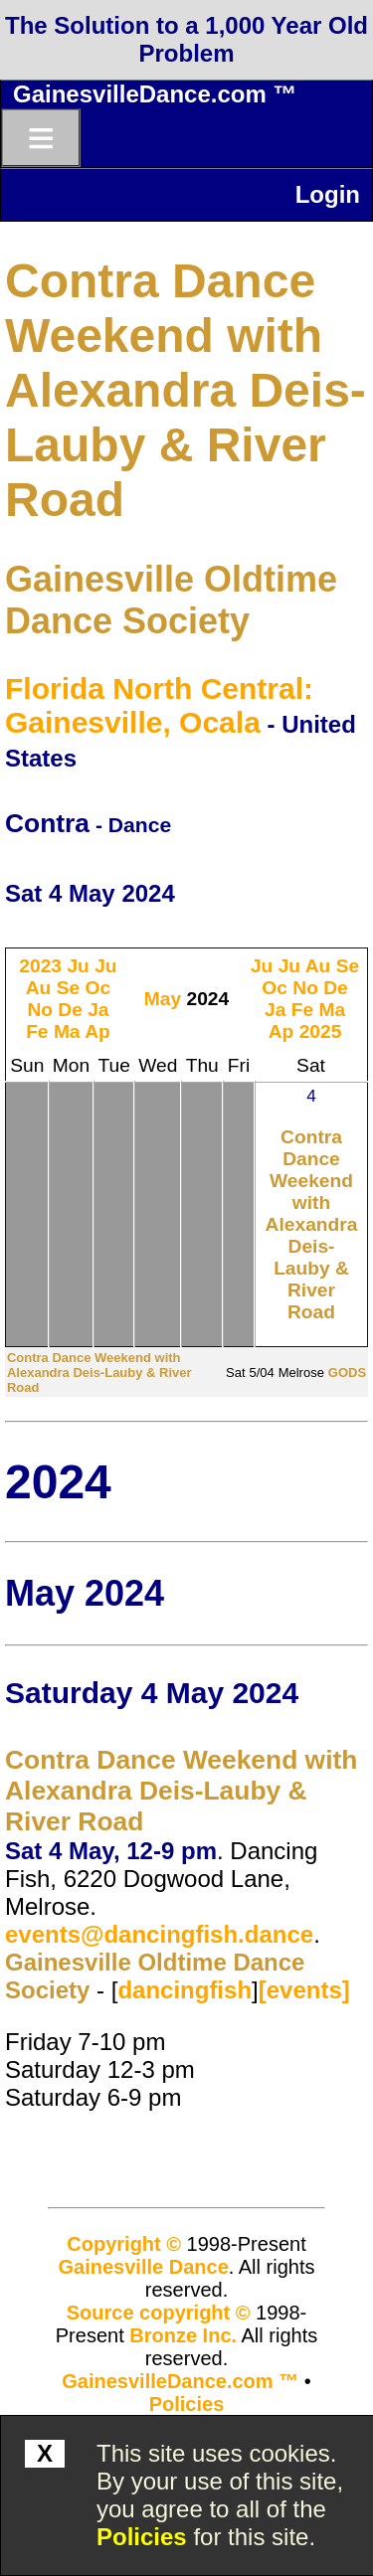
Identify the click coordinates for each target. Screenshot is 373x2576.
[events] (304, 1989)
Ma (67, 1031)
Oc (98, 987)
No (40, 1009)
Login (327, 194)
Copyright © (124, 2244)
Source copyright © (159, 2312)
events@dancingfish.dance (159, 1934)
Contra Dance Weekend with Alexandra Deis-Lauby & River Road (185, 390)
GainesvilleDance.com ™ (154, 94)
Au (39, 987)
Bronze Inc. (183, 2335)
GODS (347, 1372)
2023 (40, 965)
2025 (320, 1031)
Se (68, 987)
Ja (98, 1009)
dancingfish (184, 1989)
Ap (97, 1031)
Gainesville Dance (144, 2267)
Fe (37, 1031)
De (70, 1009)
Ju (78, 965)
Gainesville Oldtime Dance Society (171, 600)
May (162, 998)
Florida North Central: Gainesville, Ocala (159, 705)
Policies (141, 2536)
